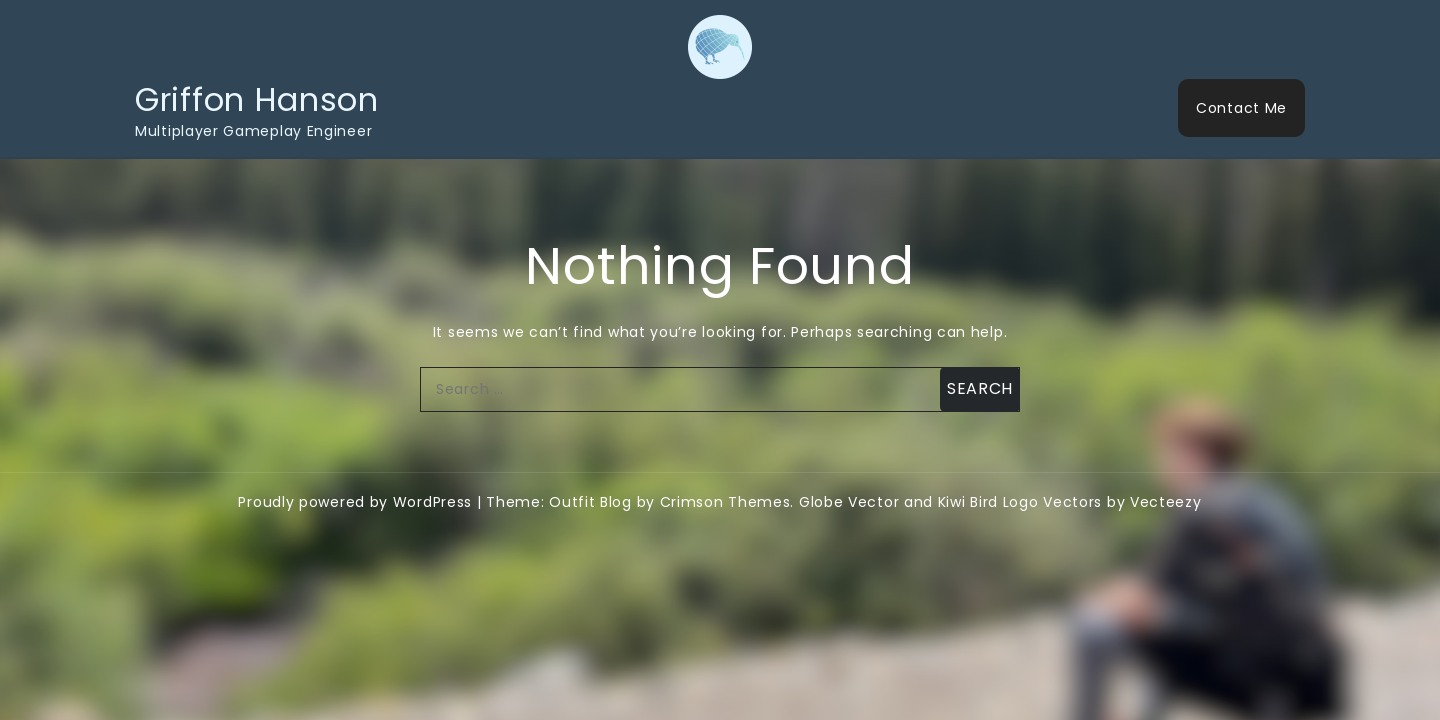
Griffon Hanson (257, 99)
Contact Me (1241, 108)
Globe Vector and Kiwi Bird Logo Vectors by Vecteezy (1000, 502)
